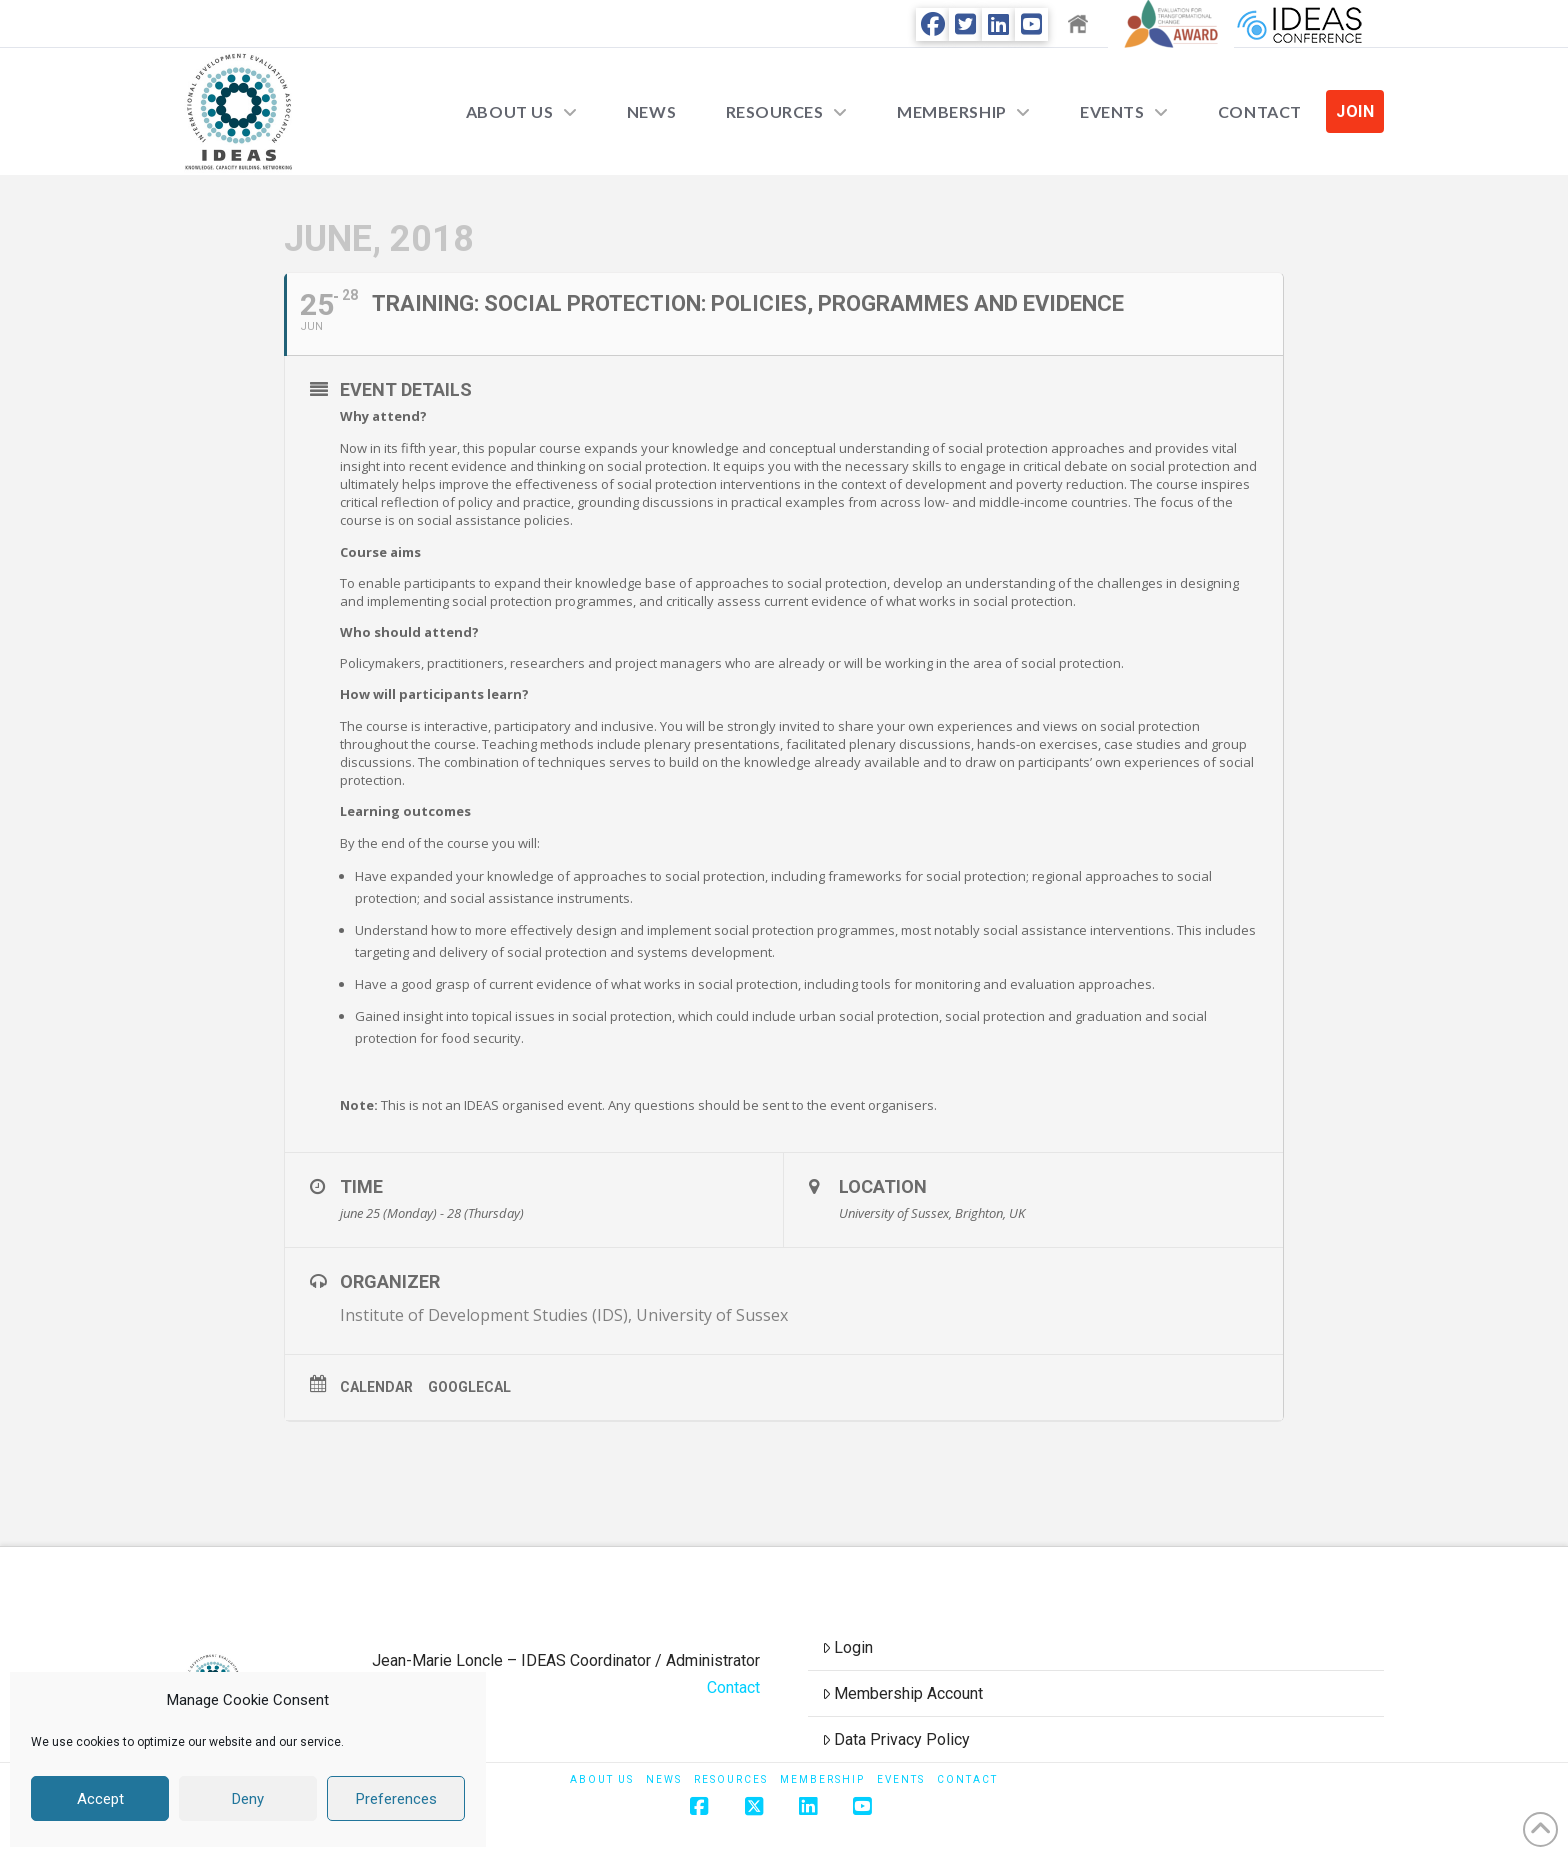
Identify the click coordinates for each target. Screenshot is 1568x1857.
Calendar (376, 1387)
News (664, 1779)
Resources (731, 1779)
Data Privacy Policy (896, 1739)
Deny (248, 1799)
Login (848, 1647)
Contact (733, 1687)
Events (901, 1779)
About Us (602, 1779)
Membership (822, 1779)
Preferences (396, 1799)
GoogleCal (469, 1387)
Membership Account (903, 1693)
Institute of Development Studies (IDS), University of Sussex (564, 1315)
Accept (100, 1799)
